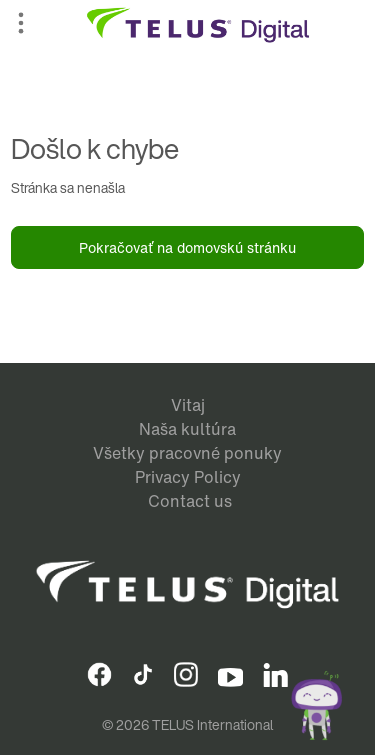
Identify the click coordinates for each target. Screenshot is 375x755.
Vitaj (188, 405)
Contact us (190, 501)
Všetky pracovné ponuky (187, 453)
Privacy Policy (188, 477)
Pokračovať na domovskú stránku (187, 247)
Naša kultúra (187, 429)
